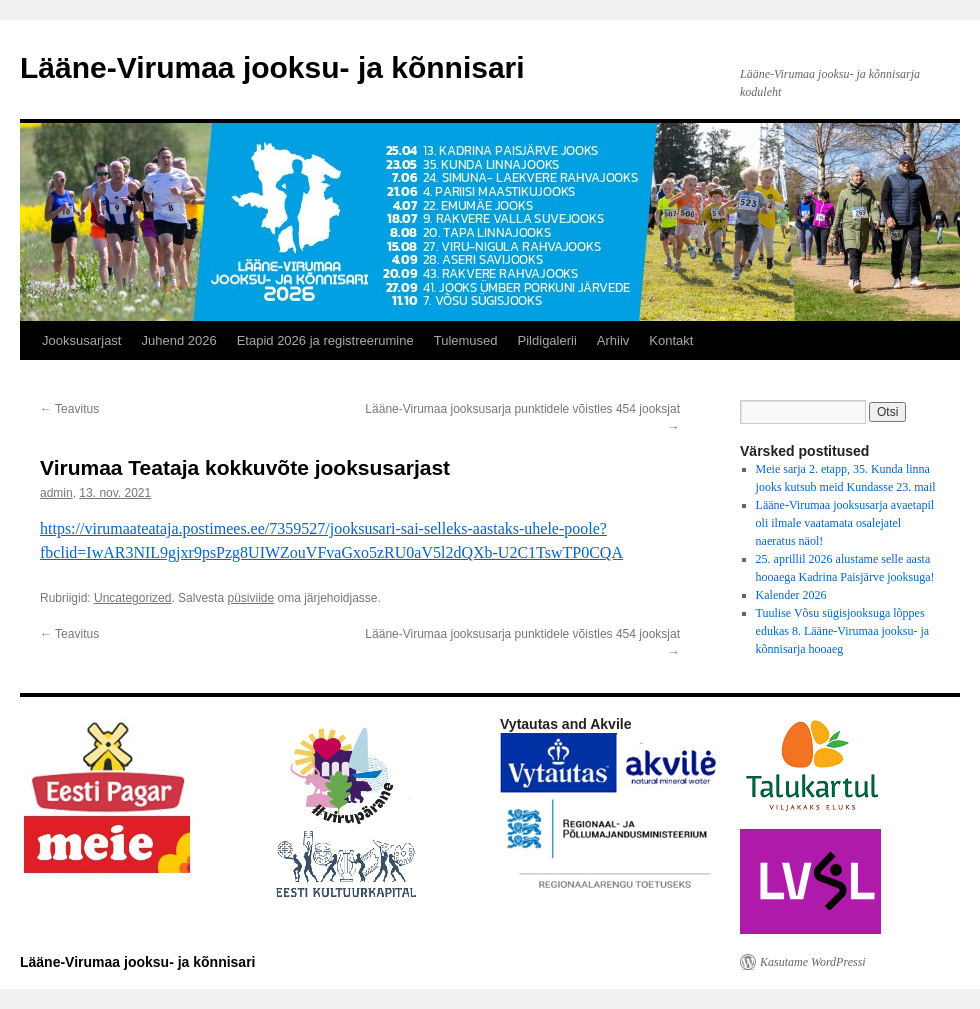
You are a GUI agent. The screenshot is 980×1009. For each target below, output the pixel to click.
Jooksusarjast (81, 340)
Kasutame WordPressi (813, 962)
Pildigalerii (547, 340)
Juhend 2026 (178, 340)
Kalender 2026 (791, 595)
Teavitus (69, 409)
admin (56, 493)
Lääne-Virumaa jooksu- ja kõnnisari (272, 67)
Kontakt (671, 340)
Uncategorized (132, 598)
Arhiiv (613, 340)
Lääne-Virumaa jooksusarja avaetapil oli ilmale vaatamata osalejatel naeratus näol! (845, 523)
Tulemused (466, 340)
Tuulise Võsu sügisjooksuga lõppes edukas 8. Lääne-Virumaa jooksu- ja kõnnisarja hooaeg (843, 631)
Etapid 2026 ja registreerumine (325, 340)
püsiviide (250, 598)
